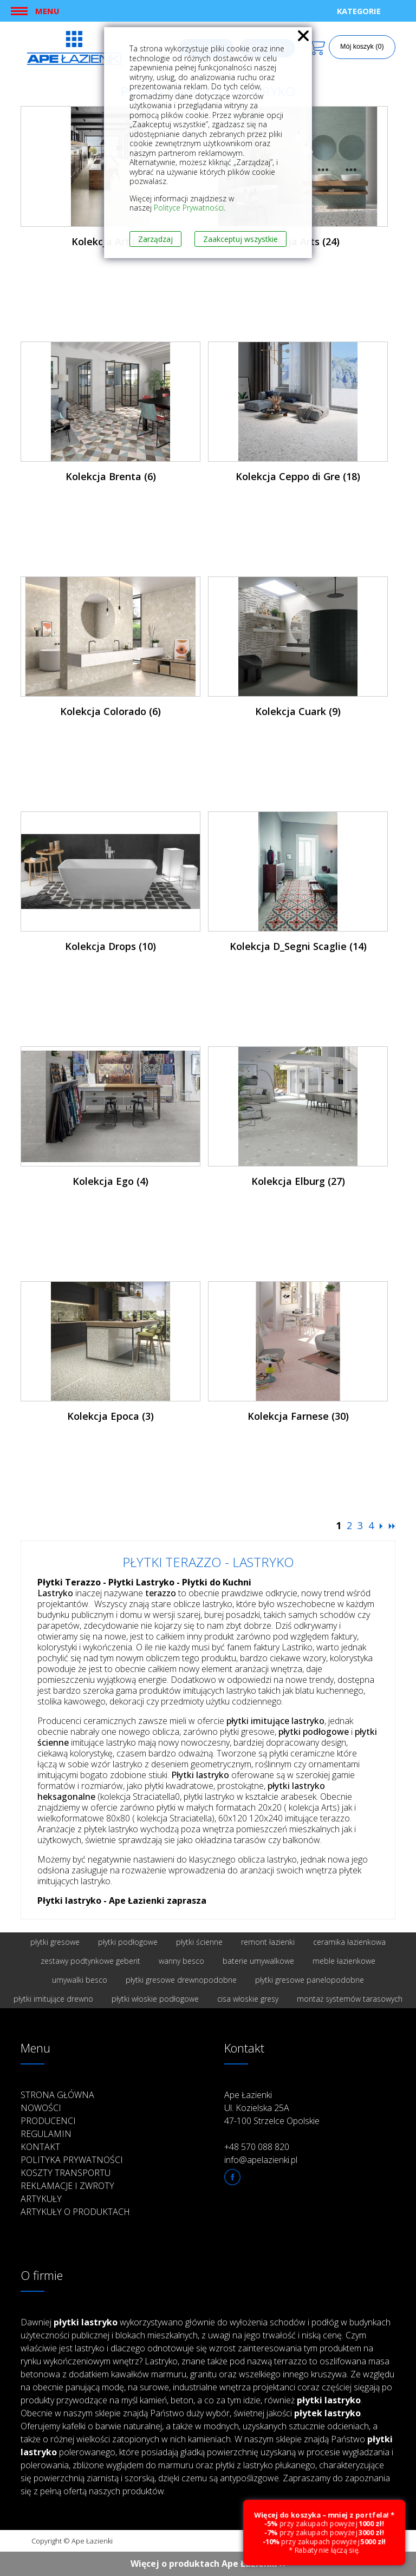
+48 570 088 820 (256, 2147)
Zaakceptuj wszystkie (240, 239)
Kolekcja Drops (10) (110, 946)
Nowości (41, 2108)
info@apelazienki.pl (260, 2160)
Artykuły (41, 2199)
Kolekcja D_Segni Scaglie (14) (298, 946)
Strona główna (57, 2095)
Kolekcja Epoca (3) (110, 1416)
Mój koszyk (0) (362, 46)
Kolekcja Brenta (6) (111, 476)
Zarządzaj (155, 239)
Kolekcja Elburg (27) (298, 1181)
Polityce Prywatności (189, 207)
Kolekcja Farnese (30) (298, 1416)
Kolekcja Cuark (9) (298, 711)
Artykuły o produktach (75, 2212)
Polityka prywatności (72, 2160)
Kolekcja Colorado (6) (110, 711)
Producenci (48, 2121)
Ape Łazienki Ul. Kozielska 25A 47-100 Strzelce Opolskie (272, 2108)
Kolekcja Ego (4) (110, 1181)
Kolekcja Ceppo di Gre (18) (298, 476)
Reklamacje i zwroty (67, 2186)
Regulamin (46, 2134)
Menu (47, 10)
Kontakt (40, 2147)
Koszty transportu (65, 2173)
